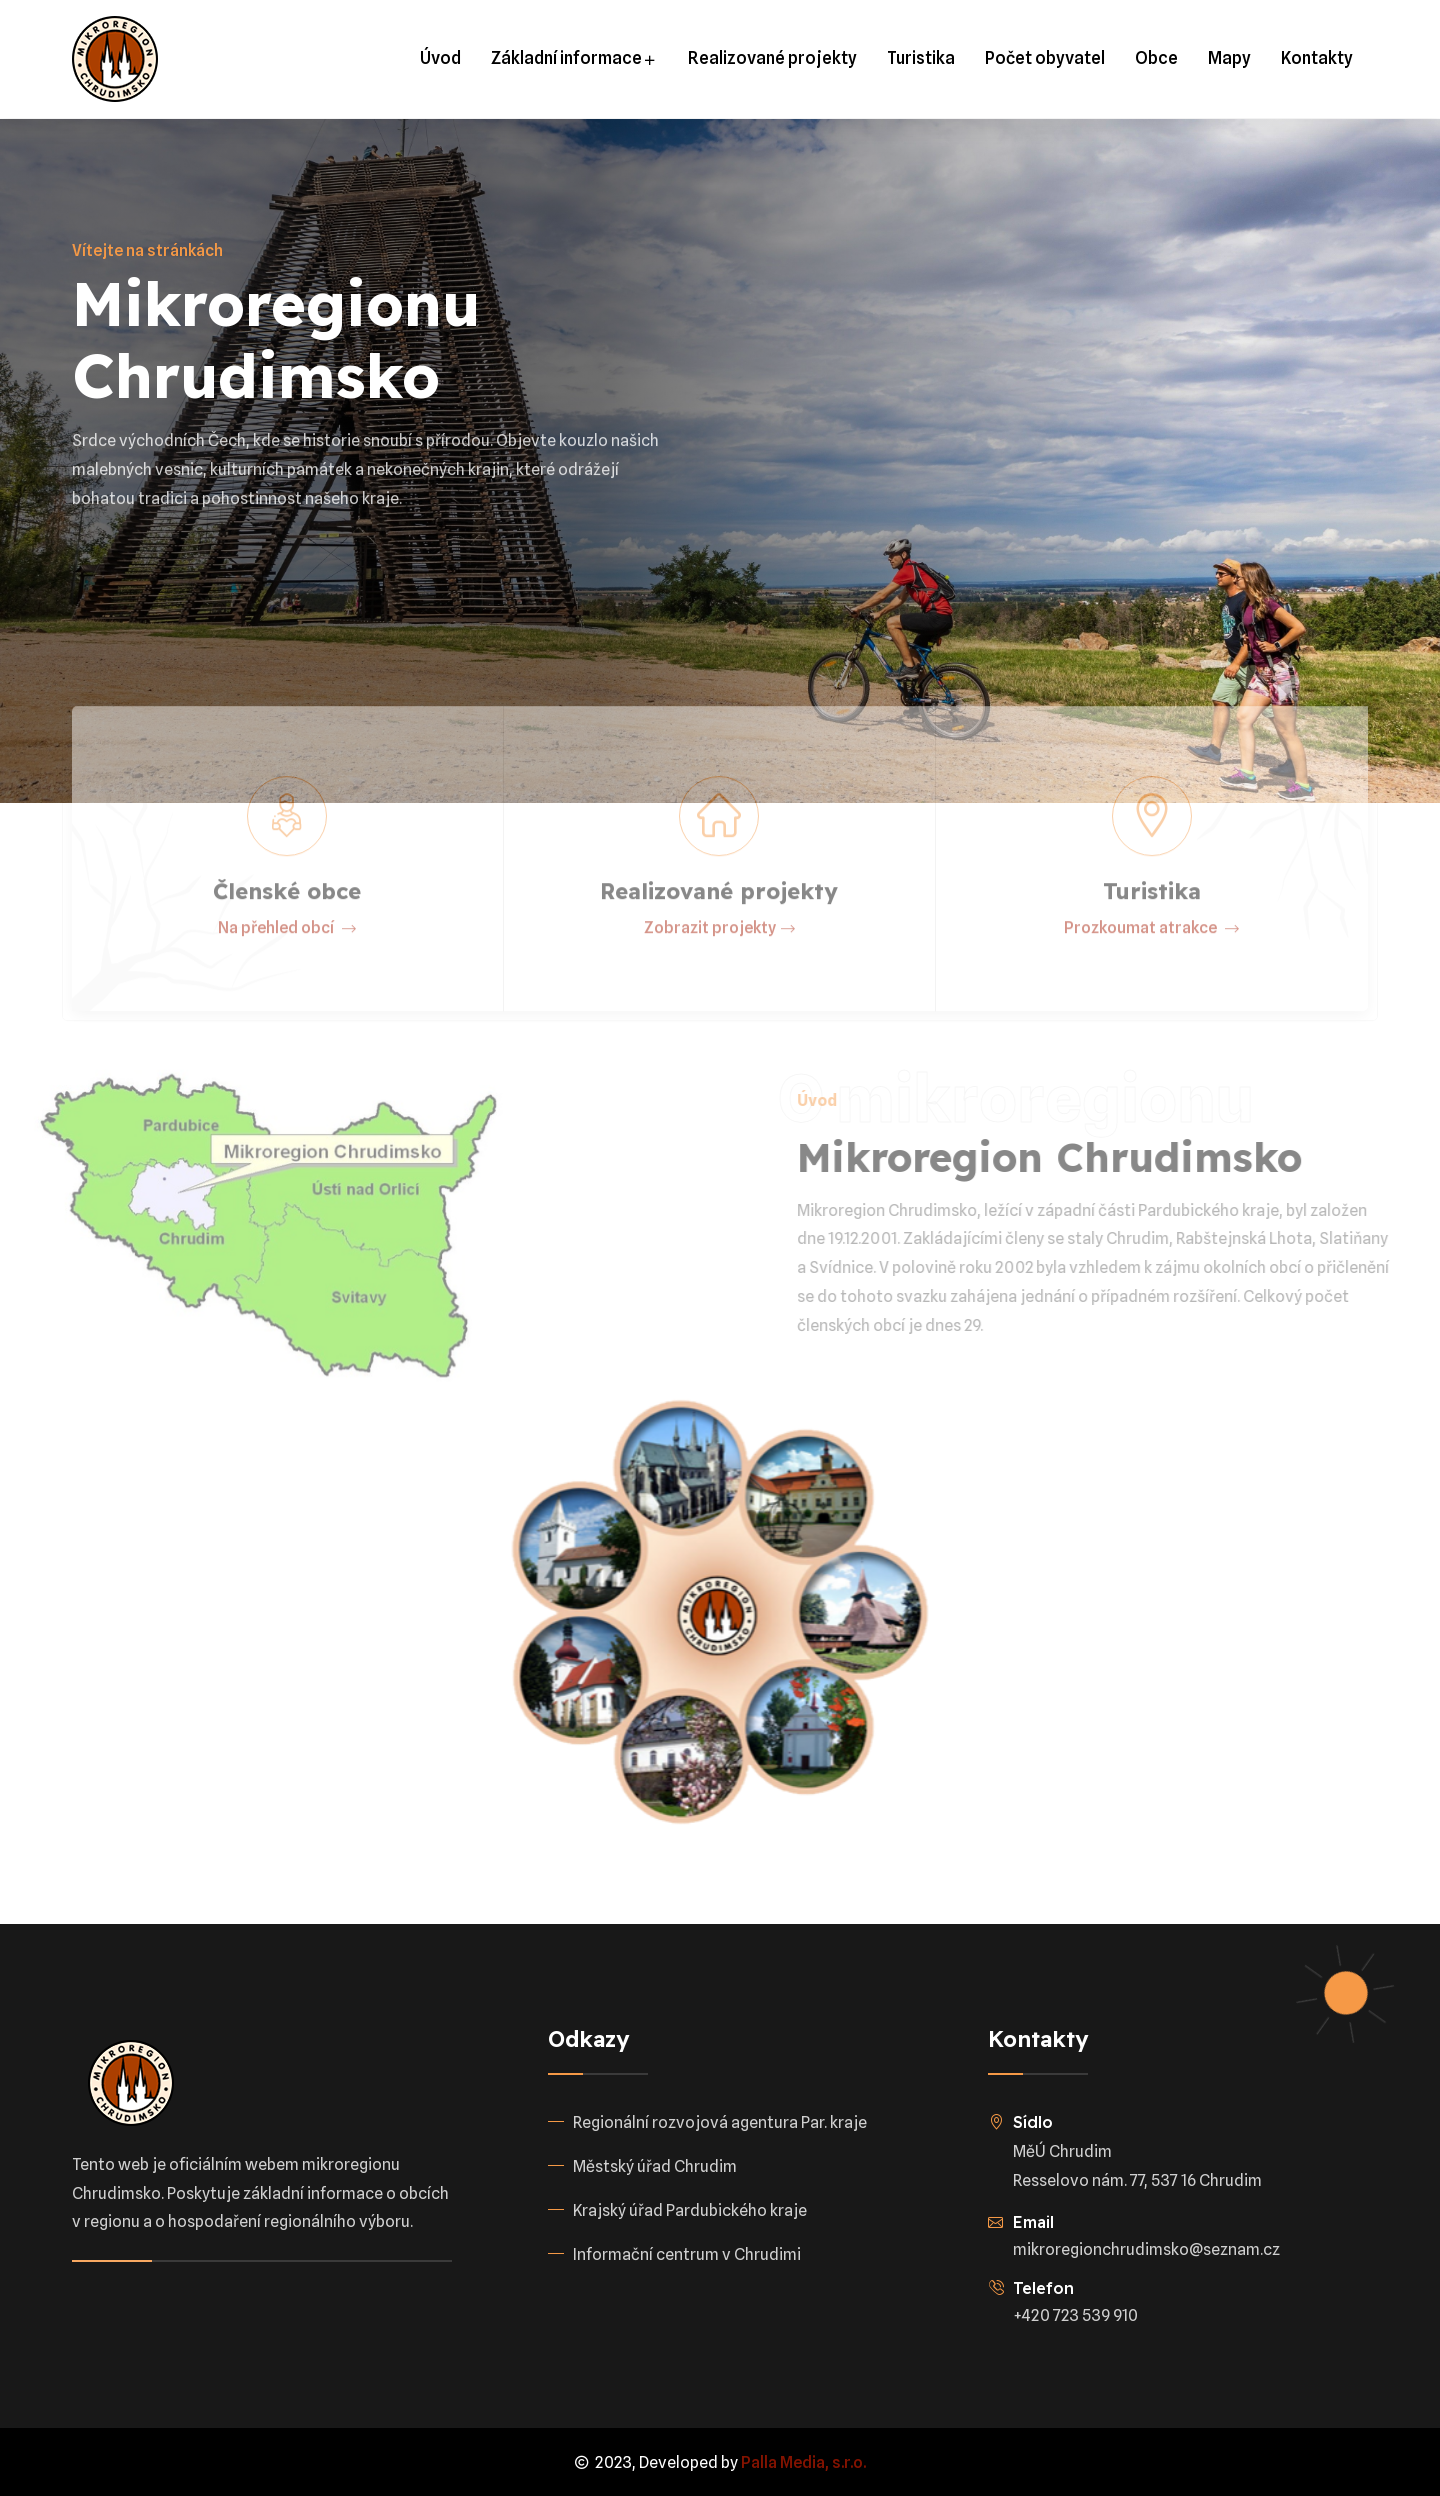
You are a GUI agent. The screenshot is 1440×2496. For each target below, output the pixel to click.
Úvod (440, 58)
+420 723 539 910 (1075, 2315)
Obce (1156, 58)
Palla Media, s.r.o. (803, 2462)
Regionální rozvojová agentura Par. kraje (720, 2122)
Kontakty (1317, 58)
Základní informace (574, 58)
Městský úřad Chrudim (655, 2166)
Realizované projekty (772, 58)
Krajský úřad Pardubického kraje (690, 2210)
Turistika (921, 58)
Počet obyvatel (1045, 58)
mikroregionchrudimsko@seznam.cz (1146, 2249)
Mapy (1229, 58)
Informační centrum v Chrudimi (687, 2254)
